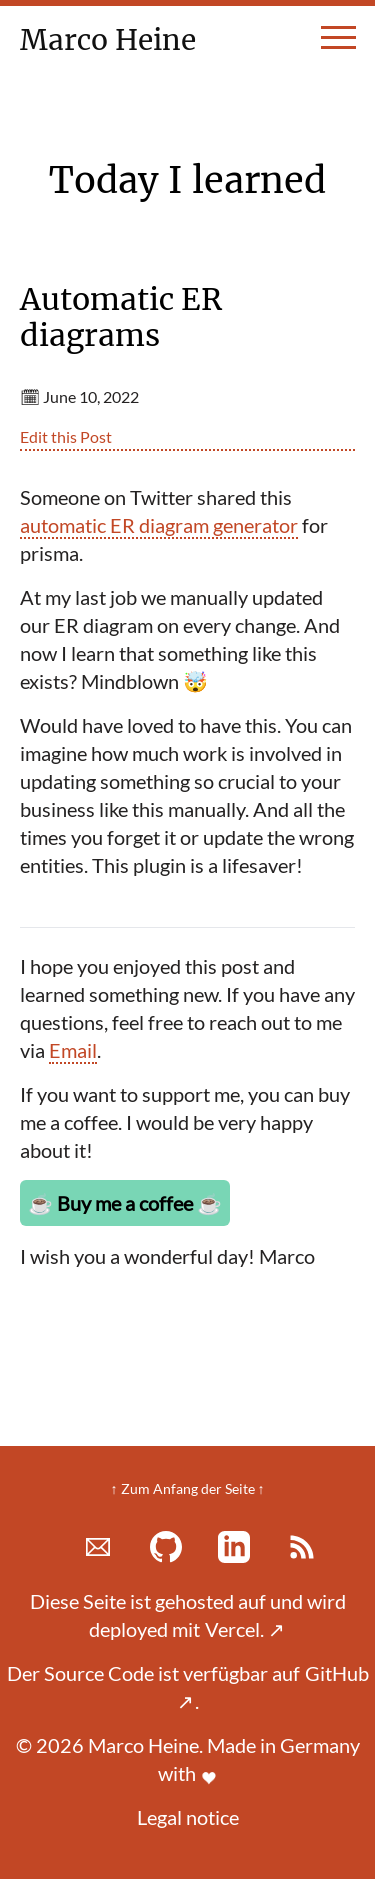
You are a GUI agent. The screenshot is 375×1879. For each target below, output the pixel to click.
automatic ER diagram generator (159, 525)
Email (73, 1050)
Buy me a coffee (125, 1203)
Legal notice (188, 1817)
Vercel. (245, 1629)
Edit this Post (66, 436)
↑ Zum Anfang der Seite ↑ (188, 1488)
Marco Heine (116, 40)
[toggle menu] (338, 46)
